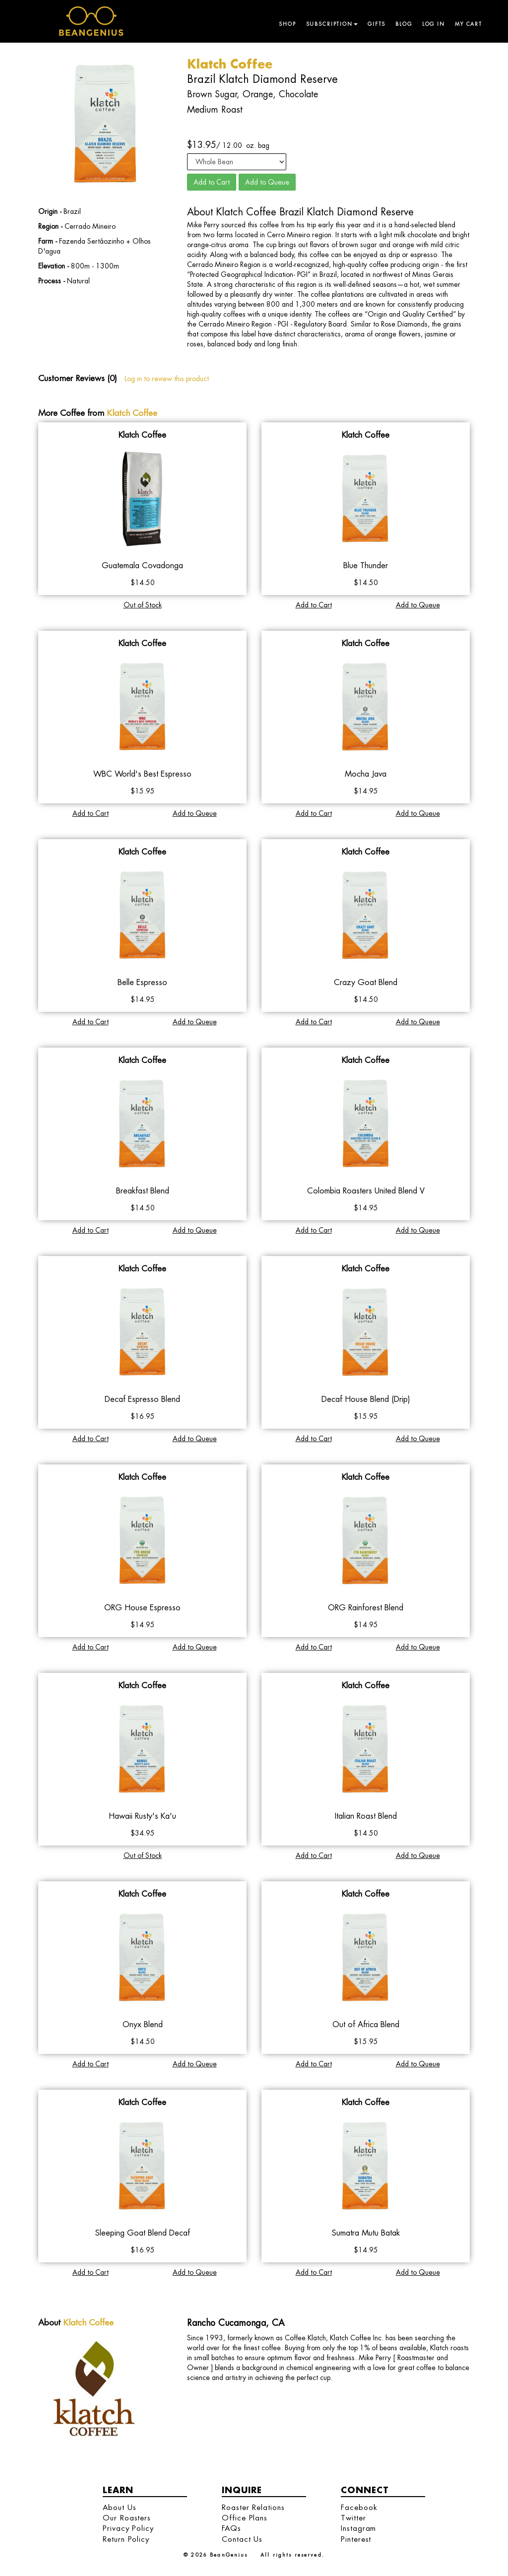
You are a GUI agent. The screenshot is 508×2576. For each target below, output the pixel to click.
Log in (433, 24)
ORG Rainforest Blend (365, 1607)
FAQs (231, 2528)
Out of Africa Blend (365, 2024)
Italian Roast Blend (366, 1816)
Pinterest (356, 2539)
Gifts (376, 24)
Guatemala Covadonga (142, 565)
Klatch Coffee (132, 412)
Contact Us (242, 2539)
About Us (119, 2507)
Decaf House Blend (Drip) (365, 1399)
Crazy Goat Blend (365, 982)
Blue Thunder (365, 565)
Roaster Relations (253, 2507)
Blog (403, 24)
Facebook (359, 2507)
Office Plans (244, 2517)
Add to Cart (211, 182)
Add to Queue (267, 182)
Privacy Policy (128, 2528)
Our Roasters (127, 2517)
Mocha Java (365, 774)
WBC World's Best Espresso (142, 774)
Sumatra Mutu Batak (366, 2233)
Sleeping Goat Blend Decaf (142, 2233)
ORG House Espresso (142, 1607)
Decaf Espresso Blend (142, 1399)
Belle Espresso (142, 982)
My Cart (468, 24)
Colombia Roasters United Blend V (366, 1191)
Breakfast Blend (142, 1191)
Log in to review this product (167, 378)
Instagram (358, 2528)
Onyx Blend (143, 2024)
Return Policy (126, 2539)
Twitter (353, 2517)
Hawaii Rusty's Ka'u (142, 1816)
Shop (287, 24)
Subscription (332, 24)
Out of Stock (143, 604)
